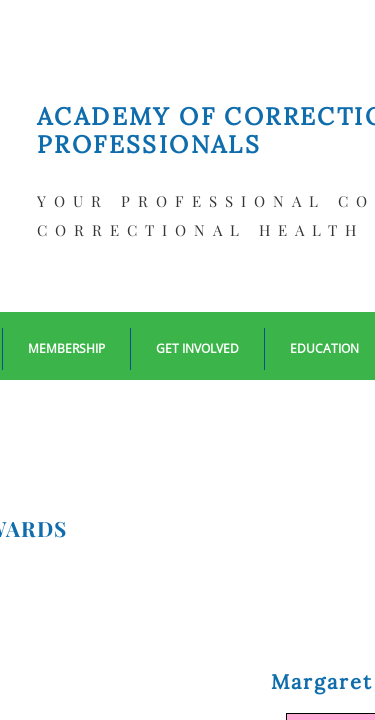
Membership (66, 348)
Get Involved (197, 348)
